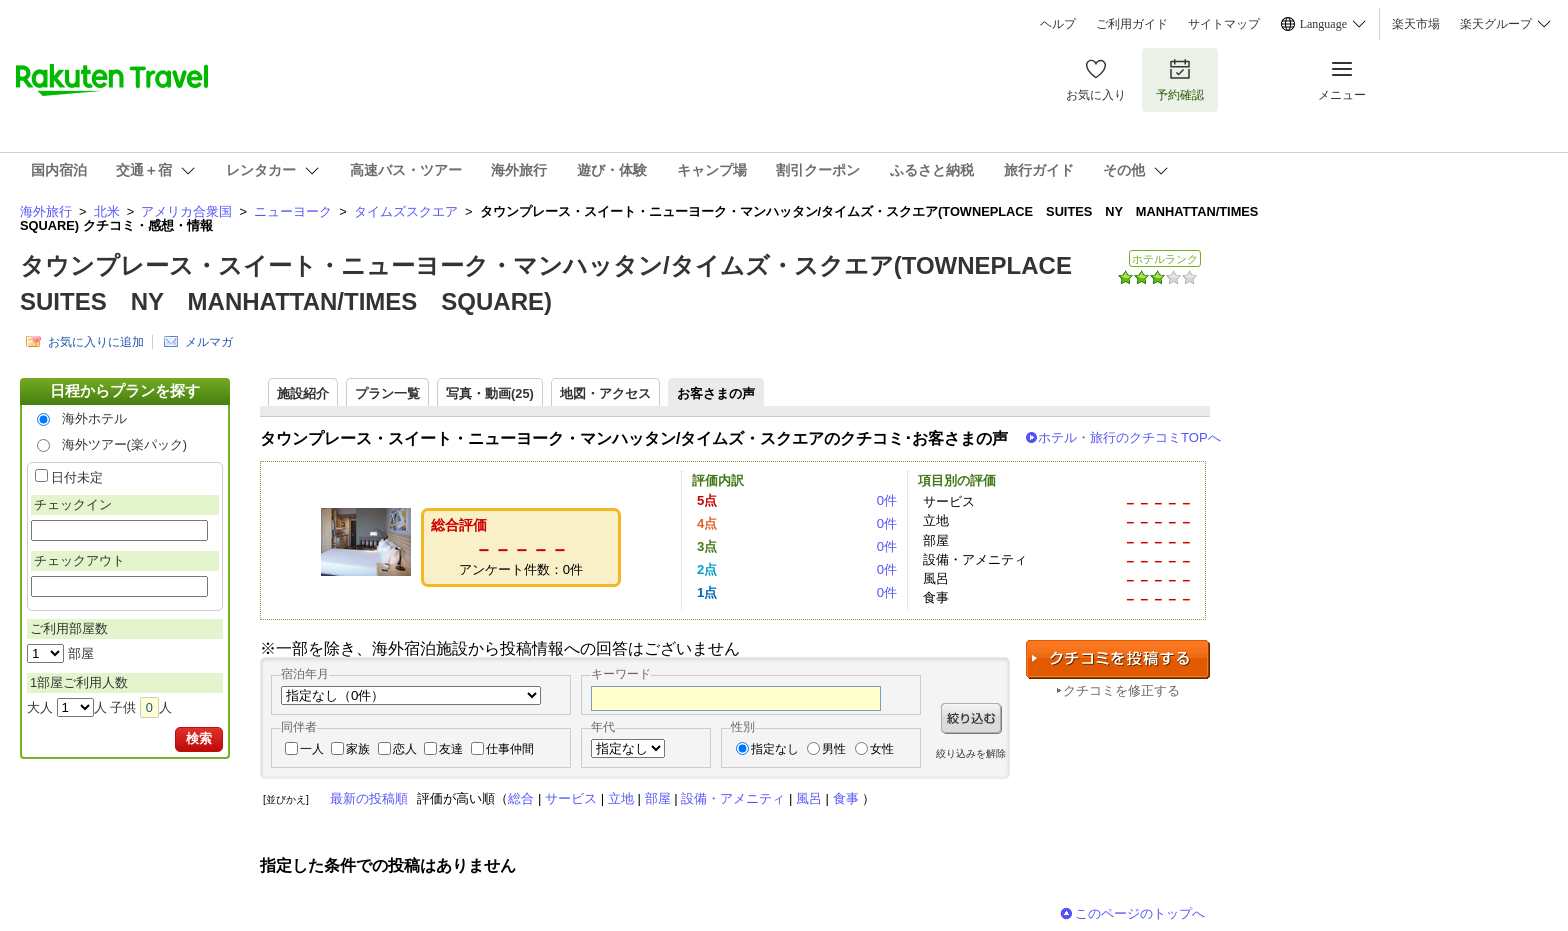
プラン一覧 (387, 393)
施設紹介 (303, 393)
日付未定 (77, 477)
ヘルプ (1058, 24)
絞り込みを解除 (971, 753)
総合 (521, 798)
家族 (358, 749)
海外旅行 (46, 211)
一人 (312, 749)
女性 (882, 749)
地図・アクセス (605, 393)
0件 (887, 500)
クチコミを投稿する (1118, 659)
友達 (451, 749)
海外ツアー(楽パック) (125, 444)
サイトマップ (1224, 24)
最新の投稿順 (369, 798)
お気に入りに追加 (96, 342)
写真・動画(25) (490, 393)
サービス (571, 798)
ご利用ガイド (1132, 24)
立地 (621, 798)
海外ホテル (94, 418)
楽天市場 (1416, 24)
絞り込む (971, 718)
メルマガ (209, 342)
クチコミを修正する (1121, 690)
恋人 (405, 749)
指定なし (775, 749)
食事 (846, 798)
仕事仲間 (510, 749)
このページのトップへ (1140, 913)
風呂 (809, 798)
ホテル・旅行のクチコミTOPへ (1129, 437)
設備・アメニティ (733, 798)
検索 (199, 738)
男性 (834, 749)
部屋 (658, 798)
